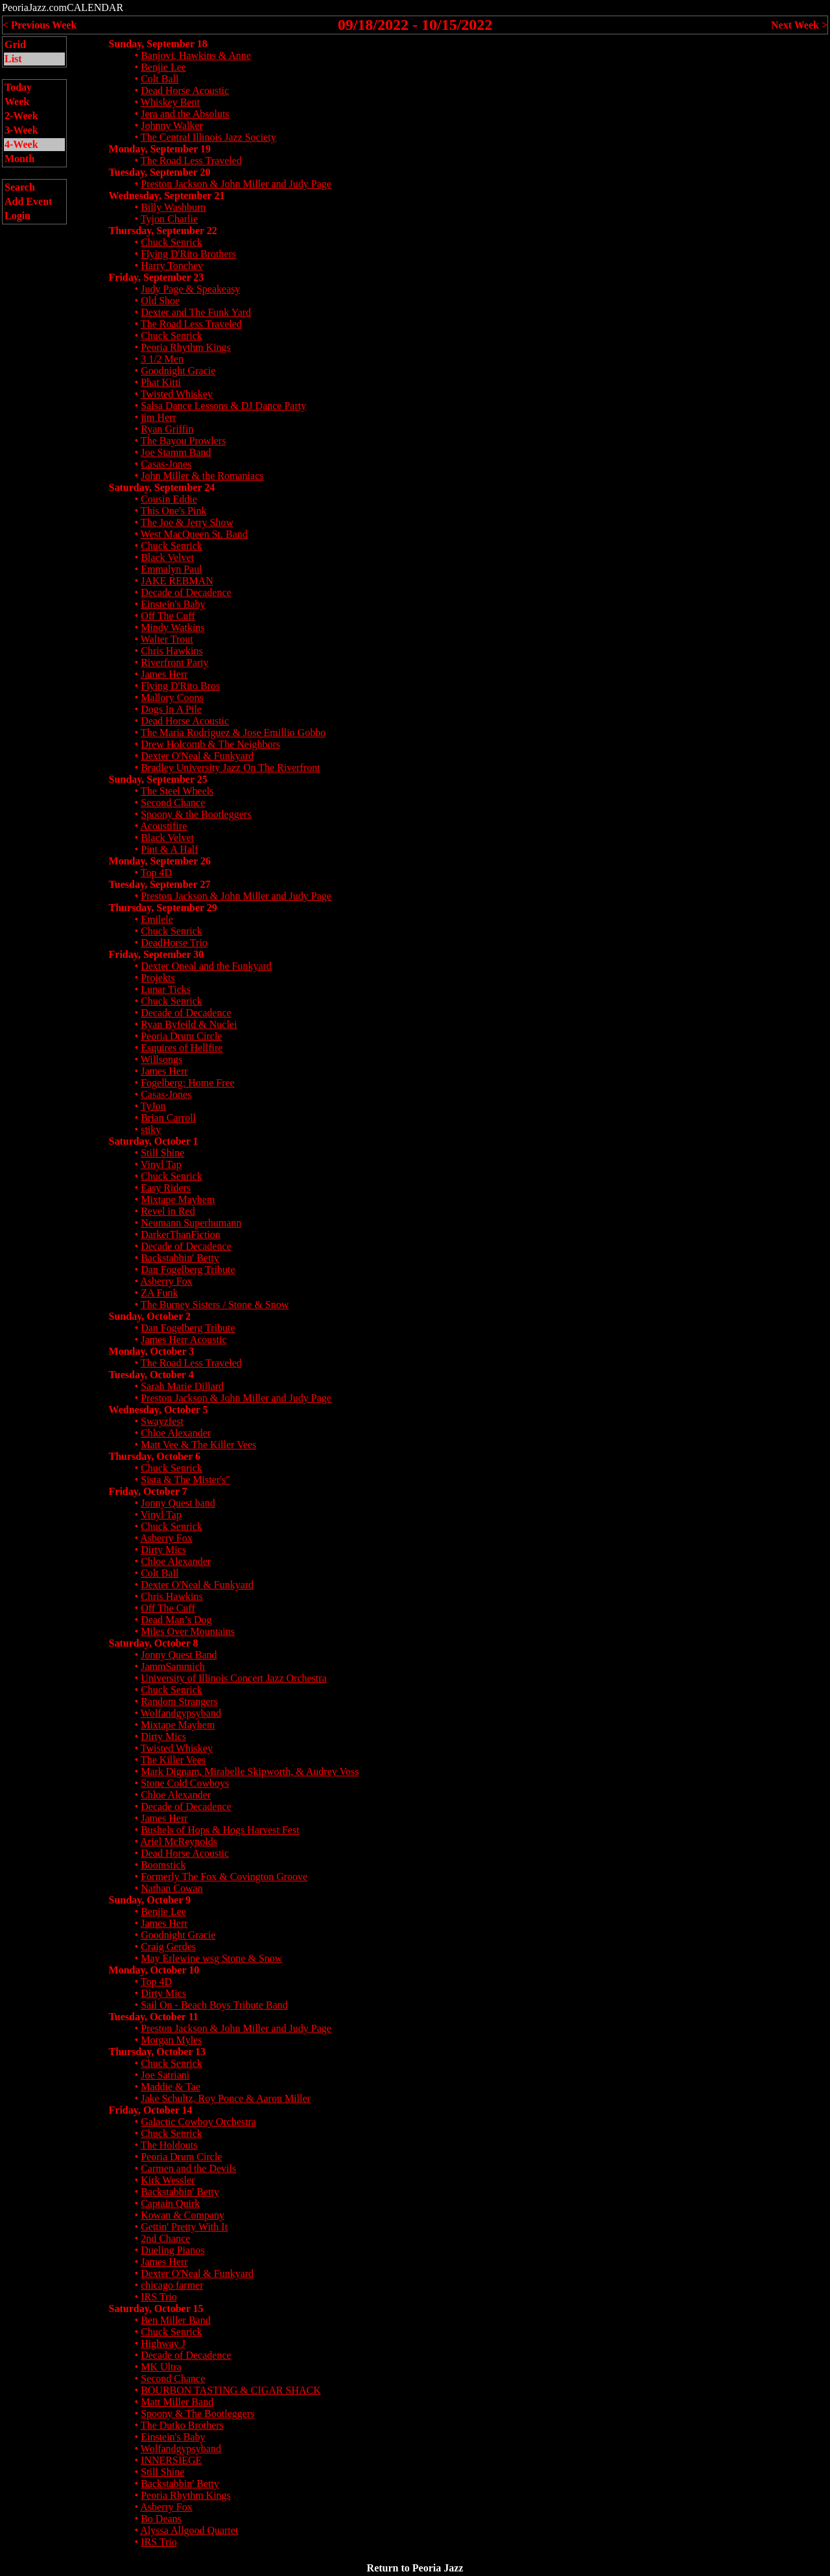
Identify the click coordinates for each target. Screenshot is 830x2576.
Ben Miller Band (176, 2320)
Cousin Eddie (169, 499)
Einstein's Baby (173, 604)
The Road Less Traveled (191, 160)
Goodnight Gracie (178, 370)
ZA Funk (159, 1292)
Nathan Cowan (172, 1888)
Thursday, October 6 (155, 1456)
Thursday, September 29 (163, 907)
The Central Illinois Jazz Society (208, 137)
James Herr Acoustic (183, 1339)
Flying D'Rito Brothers (188, 253)
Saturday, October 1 (153, 1141)
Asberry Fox (166, 1281)
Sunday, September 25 (158, 779)
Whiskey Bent (170, 102)
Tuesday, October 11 (153, 2016)
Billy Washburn (173, 207)
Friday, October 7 (148, 1491)
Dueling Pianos (172, 2250)
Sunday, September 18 (158, 43)
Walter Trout (167, 639)
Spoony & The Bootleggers (197, 2413)
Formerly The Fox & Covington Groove (224, 1876)
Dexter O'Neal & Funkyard (197, 755)
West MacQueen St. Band (194, 534)
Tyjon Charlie (169, 218)
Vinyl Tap (161, 1164)
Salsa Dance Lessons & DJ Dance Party (223, 405)
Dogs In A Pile (171, 709)
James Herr (164, 674)
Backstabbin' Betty (180, 1257)
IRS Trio (159, 2296)
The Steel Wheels (177, 790)
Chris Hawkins (172, 650)
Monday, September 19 (160, 148)
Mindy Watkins (172, 627)
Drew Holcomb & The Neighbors (210, 744)
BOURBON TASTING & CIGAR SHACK (231, 2390)
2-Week (21, 115)
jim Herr (158, 417)
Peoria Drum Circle (181, 1036)
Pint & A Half (169, 849)
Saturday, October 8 (153, 1643)
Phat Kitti (161, 382)
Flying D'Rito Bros (180, 685)
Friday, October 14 (151, 2110)
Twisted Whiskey (177, 394)
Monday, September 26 (160, 860)
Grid (15, 44)
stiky (151, 1129)
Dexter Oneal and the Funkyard (206, 966)
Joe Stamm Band (176, 452)
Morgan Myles (171, 2039)
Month (19, 158)
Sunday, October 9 (150, 1899)
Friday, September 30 (156, 954)
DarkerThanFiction (180, 1234)
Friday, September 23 (156, 277)
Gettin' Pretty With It (184, 2226)
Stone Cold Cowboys (185, 1783)
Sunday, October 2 (150, 1316)
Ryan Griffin (167, 429)
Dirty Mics (163, 1549)
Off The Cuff (168, 615)
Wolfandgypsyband (181, 1713)
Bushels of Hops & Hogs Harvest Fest (220, 1829)
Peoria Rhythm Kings (186, 347)
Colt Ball (159, 78)
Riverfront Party (174, 662)
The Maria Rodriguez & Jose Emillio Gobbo (233, 732)
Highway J (163, 2343)
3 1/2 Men (162, 358)
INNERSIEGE (171, 2460)
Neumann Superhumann (191, 1222)
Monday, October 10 (154, 1969)
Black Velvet (167, 557)
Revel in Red (168, 1211)
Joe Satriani (165, 2075)
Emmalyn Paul (171, 569)
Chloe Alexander (176, 1432)
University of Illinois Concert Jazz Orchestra (234, 1678)
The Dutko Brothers (182, 2425)
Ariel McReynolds (178, 1841)
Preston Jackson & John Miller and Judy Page (236, 183)
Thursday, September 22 (163, 230)
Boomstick (163, 1864)
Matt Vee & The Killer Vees (198, 1444)
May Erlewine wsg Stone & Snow (211, 1958)
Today (18, 87)
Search (20, 187)
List (13, 58)
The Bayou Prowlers (183, 440)
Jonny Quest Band (179, 1654)
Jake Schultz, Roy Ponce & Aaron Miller (226, 2098)
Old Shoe (160, 300)
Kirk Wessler (168, 2180)
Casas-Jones (166, 464)
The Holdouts (169, 2145)
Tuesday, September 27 (160, 884)
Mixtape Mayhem (178, 1199)
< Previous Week (40, 24)
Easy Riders (166, 1187)
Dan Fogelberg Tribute (188, 1269)
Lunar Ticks (166, 989)
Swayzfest (162, 1421)
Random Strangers (179, 1701)
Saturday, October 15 (156, 2308)
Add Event (28, 201)
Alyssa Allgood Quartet (189, 2530)
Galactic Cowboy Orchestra (198, 2121)
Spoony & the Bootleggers (196, 814)
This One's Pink (174, 510)
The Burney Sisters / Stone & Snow (215, 1304)
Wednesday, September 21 (167, 195)
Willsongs (161, 1059)
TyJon (153, 1106)
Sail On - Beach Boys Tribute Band (214, 2004)
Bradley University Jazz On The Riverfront (230, 767)
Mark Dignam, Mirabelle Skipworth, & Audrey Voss (250, 1771)
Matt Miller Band (177, 2401)
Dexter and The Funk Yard (196, 312)
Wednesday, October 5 (158, 1409)
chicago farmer (172, 2285)
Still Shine (162, 1152)
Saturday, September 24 (162, 487)
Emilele (157, 919)
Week (17, 101)
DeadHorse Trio (174, 942)
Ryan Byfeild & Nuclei (189, 1024)
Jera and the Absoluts (185, 113)
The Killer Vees (173, 1759)
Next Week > (799, 24)
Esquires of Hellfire (181, 1047)
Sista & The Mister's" (185, 1479)
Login (17, 215)
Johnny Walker (172, 125)
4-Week (21, 144)
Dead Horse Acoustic (185, 90)
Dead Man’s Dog (176, 1619)
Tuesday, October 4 (151, 1374)
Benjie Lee (163, 67)
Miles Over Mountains (188, 1631)
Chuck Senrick (171, 242)
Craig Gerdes (168, 1946)
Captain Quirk (170, 2203)
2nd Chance (165, 2238)
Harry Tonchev (172, 265)
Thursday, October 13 (157, 2051)
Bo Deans (161, 2518)
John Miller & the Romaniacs (202, 475)
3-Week (21, 130)
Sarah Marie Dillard (182, 1386)
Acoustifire (163, 825)
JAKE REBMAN (177, 580)
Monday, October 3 (152, 1351)
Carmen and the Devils (188, 2168)
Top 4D (156, 872)
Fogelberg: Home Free (188, 1082)
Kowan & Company (182, 2215)
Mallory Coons (172, 697)
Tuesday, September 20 (160, 172)
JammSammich (173, 1666)
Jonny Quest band (178, 1503)
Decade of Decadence (186, 592)
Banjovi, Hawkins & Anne (196, 55)
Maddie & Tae (170, 2086)
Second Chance (173, 802)
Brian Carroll (168, 1117)
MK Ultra (161, 2366)
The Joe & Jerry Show (187, 522)
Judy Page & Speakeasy (190, 288)
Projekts (157, 977)
